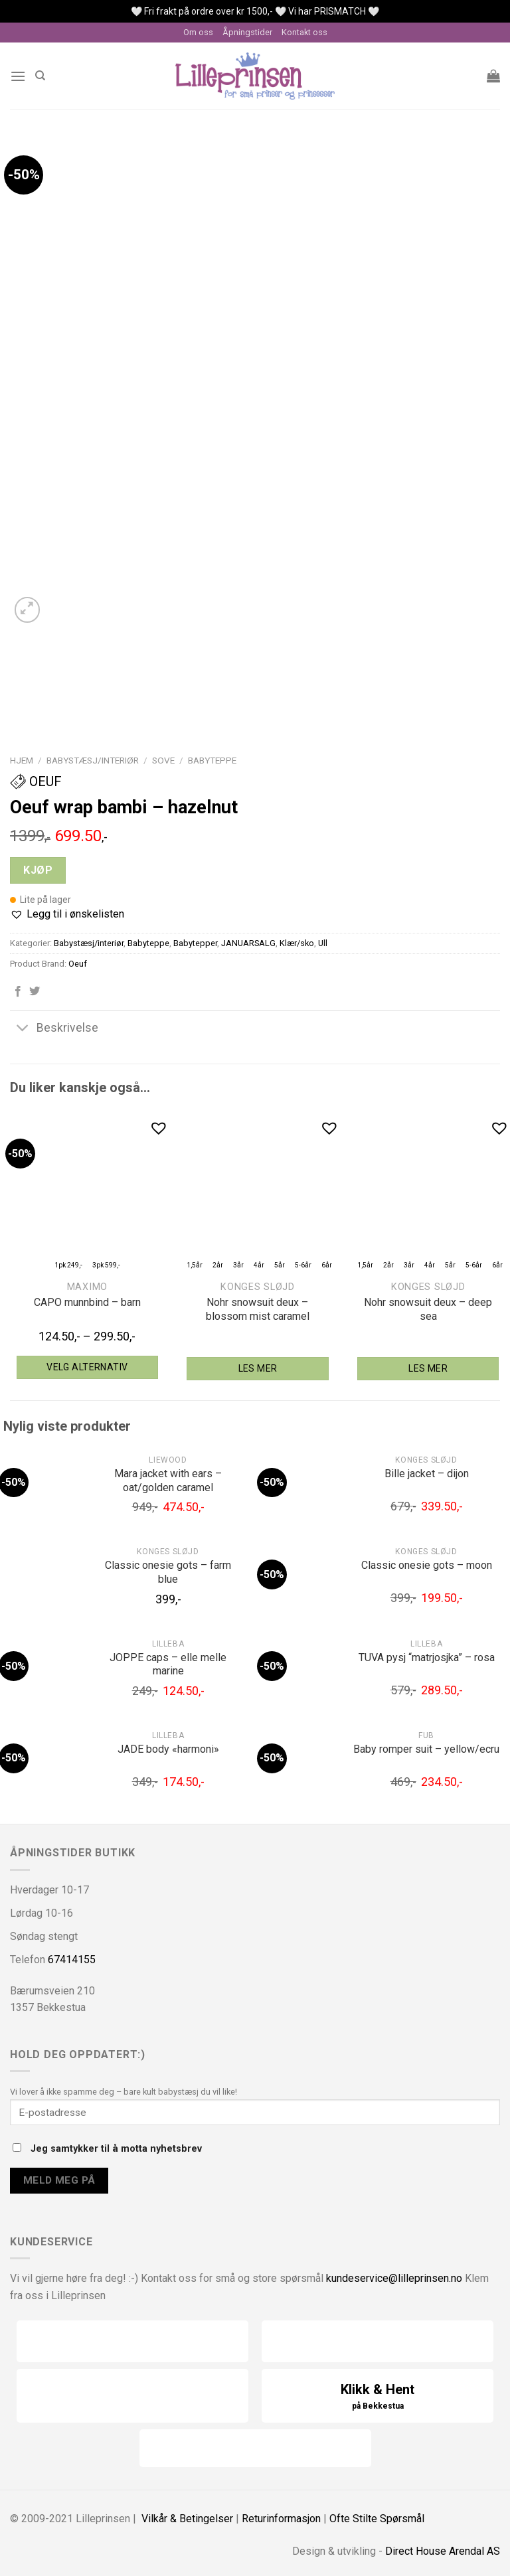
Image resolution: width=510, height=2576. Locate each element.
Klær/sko (297, 943)
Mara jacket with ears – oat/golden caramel (168, 1480)
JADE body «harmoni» (168, 1749)
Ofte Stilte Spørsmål (376, 2518)
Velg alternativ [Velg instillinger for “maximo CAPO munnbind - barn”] (87, 1367)
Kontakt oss (304, 32)
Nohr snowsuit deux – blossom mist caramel (257, 1309)
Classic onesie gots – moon (426, 1565)
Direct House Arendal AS (442, 2551)
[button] (67, 914)
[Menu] (18, 76)
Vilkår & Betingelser (187, 2518)
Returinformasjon (281, 2518)
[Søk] (40, 75)
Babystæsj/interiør (92, 760)
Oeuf (36, 781)
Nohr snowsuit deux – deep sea (428, 1309)
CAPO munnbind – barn (87, 1302)
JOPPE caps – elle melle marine (168, 1664)
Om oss (198, 32)
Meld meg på (59, 2180)
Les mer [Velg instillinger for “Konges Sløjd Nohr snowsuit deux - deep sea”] (428, 1368)
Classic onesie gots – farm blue (168, 1572)
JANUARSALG (248, 943)
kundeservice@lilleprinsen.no (394, 2278)
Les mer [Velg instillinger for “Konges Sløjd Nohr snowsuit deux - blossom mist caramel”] (258, 1368)
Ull (322, 943)
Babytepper (195, 943)
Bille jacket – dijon (426, 1473)
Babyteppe (212, 760)
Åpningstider (247, 32)
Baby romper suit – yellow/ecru (426, 1749)
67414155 (72, 1959)
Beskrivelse (54, 1028)
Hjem (21, 760)
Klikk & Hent (377, 2397)
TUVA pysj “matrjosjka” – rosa (427, 1657)
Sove (163, 760)
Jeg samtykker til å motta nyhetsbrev (107, 2148)
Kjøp (37, 870)
